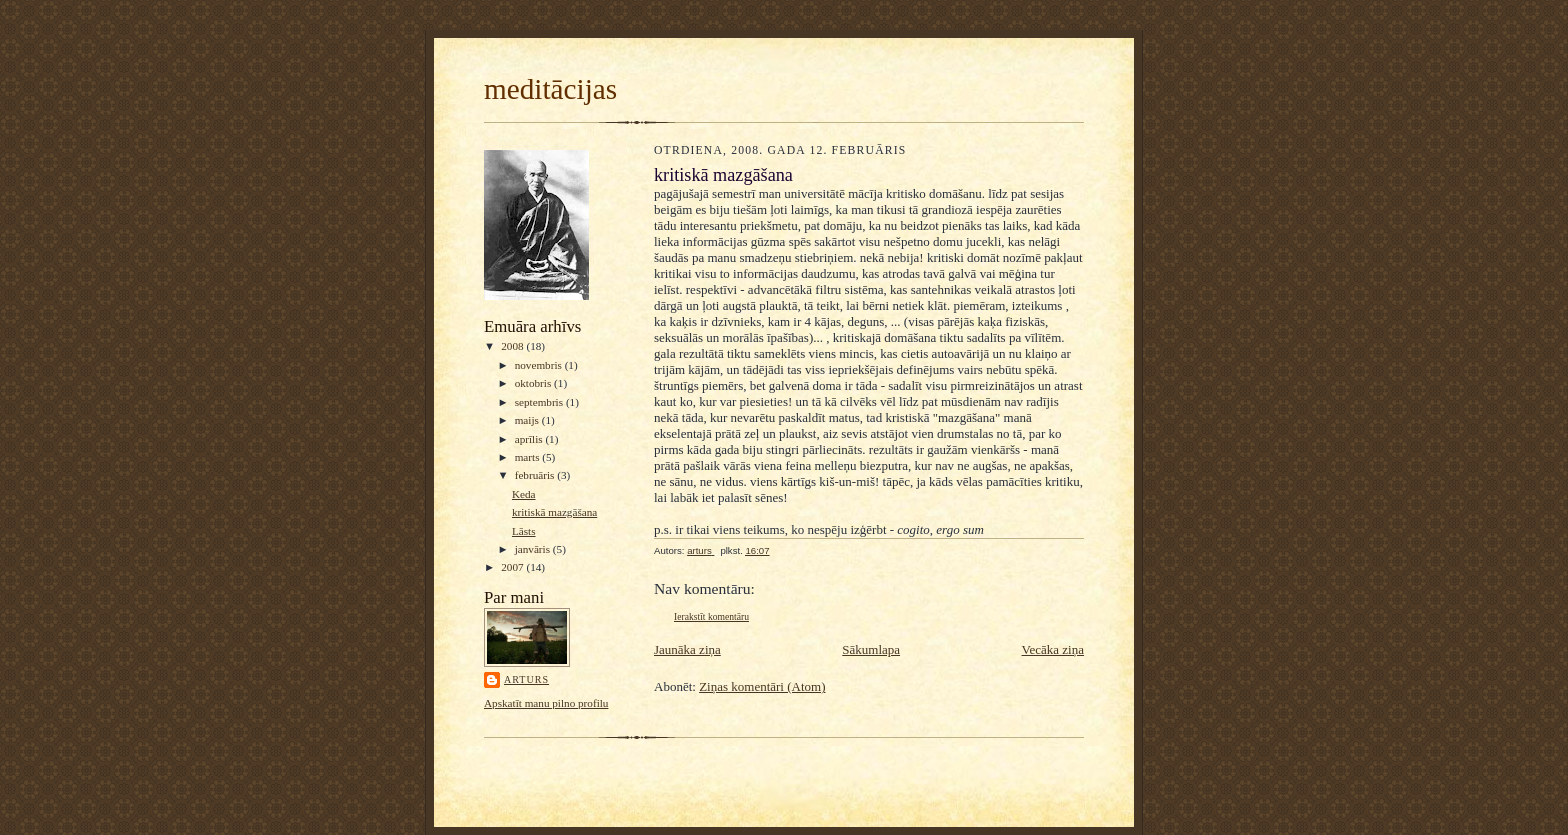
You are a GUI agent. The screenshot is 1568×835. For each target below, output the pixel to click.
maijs (528, 420)
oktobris (534, 383)
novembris (540, 365)
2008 (513, 346)
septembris (540, 402)
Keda (524, 494)
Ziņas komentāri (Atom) (762, 686)
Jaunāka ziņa (687, 649)
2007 (513, 567)
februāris (536, 475)
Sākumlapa (871, 649)
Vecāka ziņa (1053, 649)
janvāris (534, 549)
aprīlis (530, 439)
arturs (526, 679)
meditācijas (550, 89)
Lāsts (524, 531)
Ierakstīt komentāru (711, 616)
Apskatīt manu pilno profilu (546, 703)
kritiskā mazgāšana (554, 512)
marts (529, 457)
